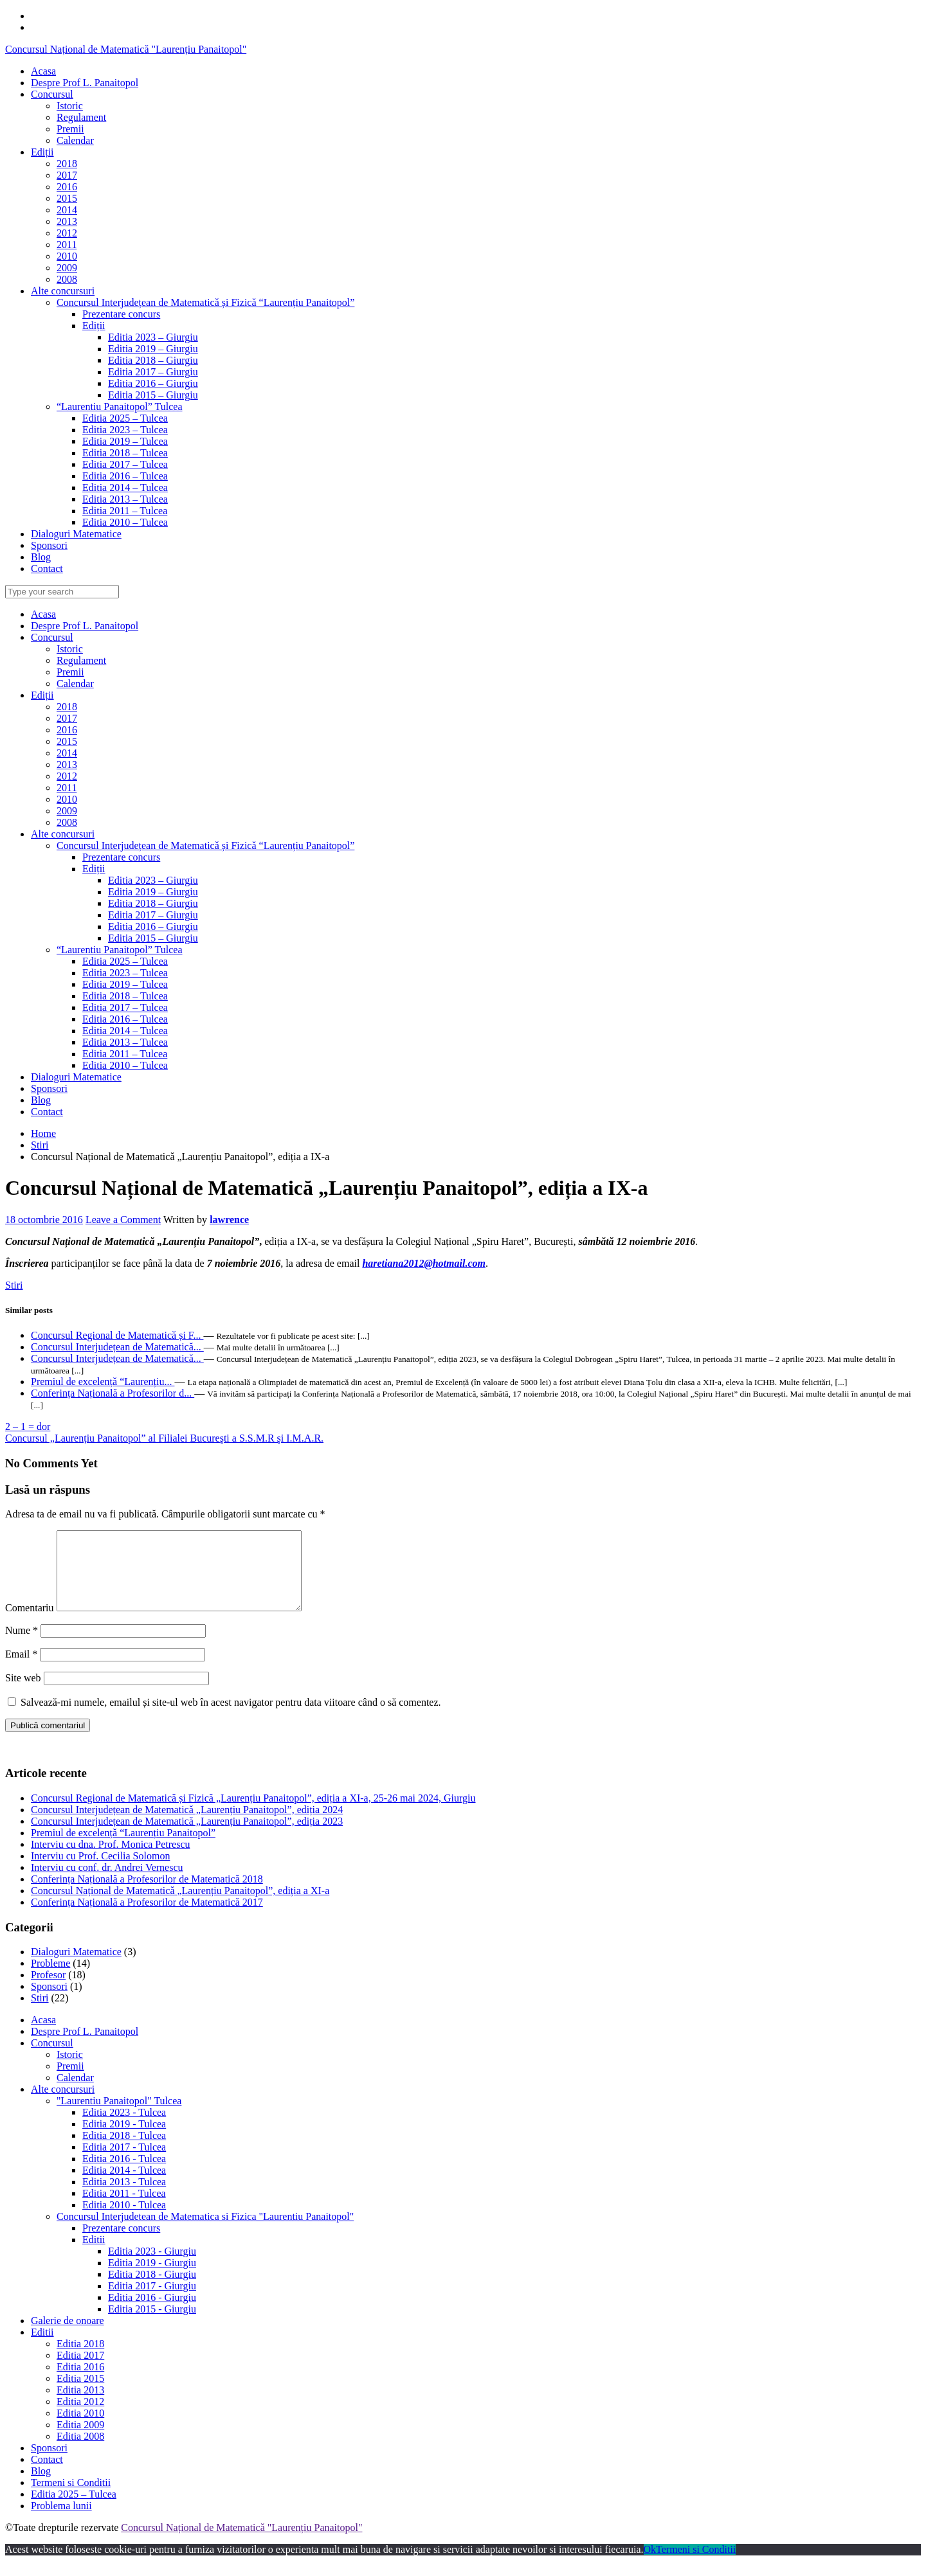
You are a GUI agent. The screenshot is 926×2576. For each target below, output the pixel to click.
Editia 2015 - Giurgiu (152, 2324)
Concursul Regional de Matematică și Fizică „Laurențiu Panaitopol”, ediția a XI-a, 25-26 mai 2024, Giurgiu (253, 1813)
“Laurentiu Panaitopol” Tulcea (120, 949)
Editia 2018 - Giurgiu (152, 2289)
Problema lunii (61, 2521)
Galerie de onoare (67, 2335)
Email (21, 1669)
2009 (67, 810)
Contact (47, 1111)
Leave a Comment (123, 1219)
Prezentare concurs (121, 857)
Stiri (40, 1145)
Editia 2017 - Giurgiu (152, 2301)
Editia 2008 (80, 2451)
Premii (70, 671)
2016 (67, 729)
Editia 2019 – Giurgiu (153, 891)
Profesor (48, 1990)
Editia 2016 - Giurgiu (152, 2312)
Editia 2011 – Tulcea (124, 1053)
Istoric (70, 648)
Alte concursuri (63, 833)
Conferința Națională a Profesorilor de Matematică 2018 (147, 1894)
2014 (67, 752)
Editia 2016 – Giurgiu (153, 926)
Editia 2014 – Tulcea (125, 1030)
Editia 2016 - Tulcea (124, 2174)
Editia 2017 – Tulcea (125, 1007)
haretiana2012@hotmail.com (424, 1263)
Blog (41, 1100)
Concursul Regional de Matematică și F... (117, 1335)
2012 (67, 776)
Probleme (50, 1978)
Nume (21, 1645)
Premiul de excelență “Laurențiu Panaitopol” (123, 1848)
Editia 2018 (80, 2359)
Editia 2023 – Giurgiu (153, 880)
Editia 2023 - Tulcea (124, 2127)
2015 (67, 741)
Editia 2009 (80, 2440)
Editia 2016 (80, 2382)
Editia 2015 (80, 2393)
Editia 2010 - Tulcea (124, 2220)
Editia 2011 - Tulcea (124, 2208)
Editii (93, 2255)
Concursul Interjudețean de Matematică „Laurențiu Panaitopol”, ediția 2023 (187, 1836)
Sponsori (49, 1088)
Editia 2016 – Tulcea (125, 1019)
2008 (67, 822)
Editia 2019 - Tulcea (124, 2139)
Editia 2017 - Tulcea (124, 2162)
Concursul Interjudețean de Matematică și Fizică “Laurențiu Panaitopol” (205, 845)
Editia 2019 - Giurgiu (152, 2278)
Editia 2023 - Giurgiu (152, 2266)
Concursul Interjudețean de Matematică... (117, 1346)
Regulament (81, 660)
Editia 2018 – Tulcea (125, 995)
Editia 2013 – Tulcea (125, 1042)
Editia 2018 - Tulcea (124, 2150)
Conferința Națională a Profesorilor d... (112, 1393)
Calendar (75, 683)
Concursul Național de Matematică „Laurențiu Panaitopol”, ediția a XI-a (180, 1906)
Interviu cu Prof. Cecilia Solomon (100, 1871)
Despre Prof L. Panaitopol (84, 625)
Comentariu (29, 1623)
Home (43, 1133)
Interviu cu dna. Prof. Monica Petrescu (110, 1859)
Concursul (52, 637)
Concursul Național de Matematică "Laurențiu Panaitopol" (125, 49)
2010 (67, 799)
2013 (67, 764)
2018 (67, 706)
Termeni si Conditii (71, 2497)
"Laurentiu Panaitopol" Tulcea (119, 2116)
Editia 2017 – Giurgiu (153, 914)
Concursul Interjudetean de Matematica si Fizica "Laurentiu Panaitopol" (205, 2231)
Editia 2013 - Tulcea (124, 2197)
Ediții (42, 695)
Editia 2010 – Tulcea (125, 1065)
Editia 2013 (80, 2405)
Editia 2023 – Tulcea (125, 972)
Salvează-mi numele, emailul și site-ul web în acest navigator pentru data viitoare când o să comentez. (231, 1717)
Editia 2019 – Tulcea (125, 984)
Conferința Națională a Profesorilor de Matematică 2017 (147, 1917)
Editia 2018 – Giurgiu (153, 903)
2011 (67, 787)
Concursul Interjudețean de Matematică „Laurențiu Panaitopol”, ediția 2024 (187, 1825)
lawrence (229, 1219)
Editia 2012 (80, 2416)
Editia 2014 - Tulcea (124, 2185)
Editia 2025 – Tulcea (125, 961)
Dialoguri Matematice (76, 1076)
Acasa (43, 614)
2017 (67, 718)
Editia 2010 (80, 2428)
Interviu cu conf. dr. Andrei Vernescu (107, 1882)
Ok (650, 2564)
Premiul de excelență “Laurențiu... (102, 1381)
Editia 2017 (80, 2370)
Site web (23, 1693)
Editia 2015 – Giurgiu (153, 938)
